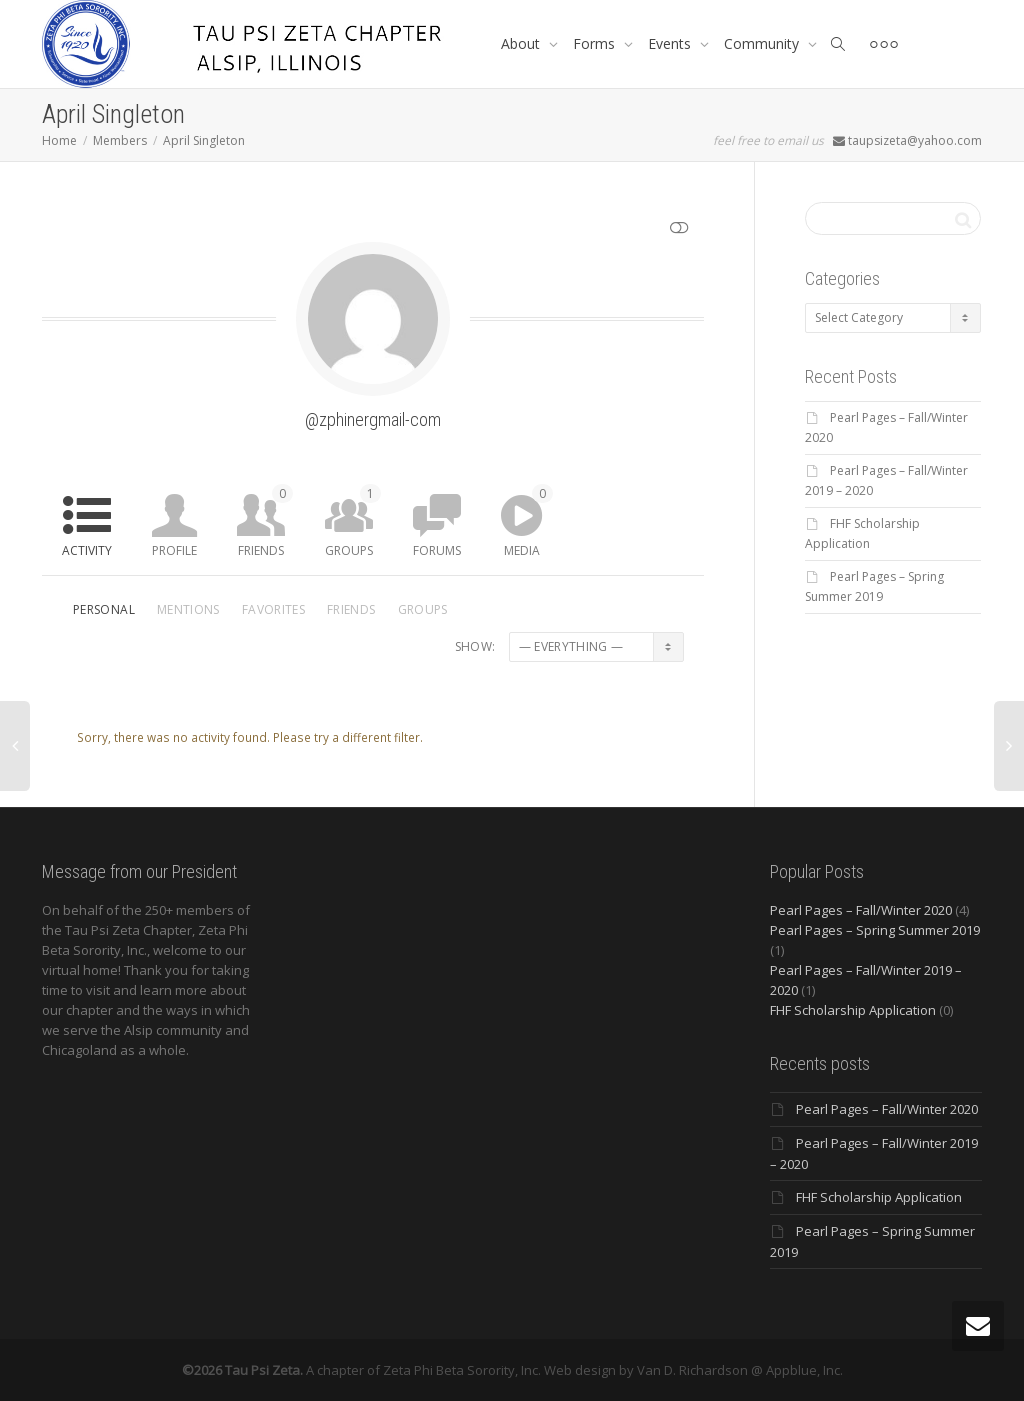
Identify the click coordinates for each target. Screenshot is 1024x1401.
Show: (475, 646)
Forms (596, 43)
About (522, 43)
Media (528, 521)
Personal (104, 609)
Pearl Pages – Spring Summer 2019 (875, 930)
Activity (87, 550)
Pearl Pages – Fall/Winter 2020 (861, 910)
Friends (265, 521)
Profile (174, 550)
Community (763, 43)
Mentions (188, 609)
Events (671, 43)
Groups (353, 521)
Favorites (273, 609)
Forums (437, 550)
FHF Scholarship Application (853, 1010)
